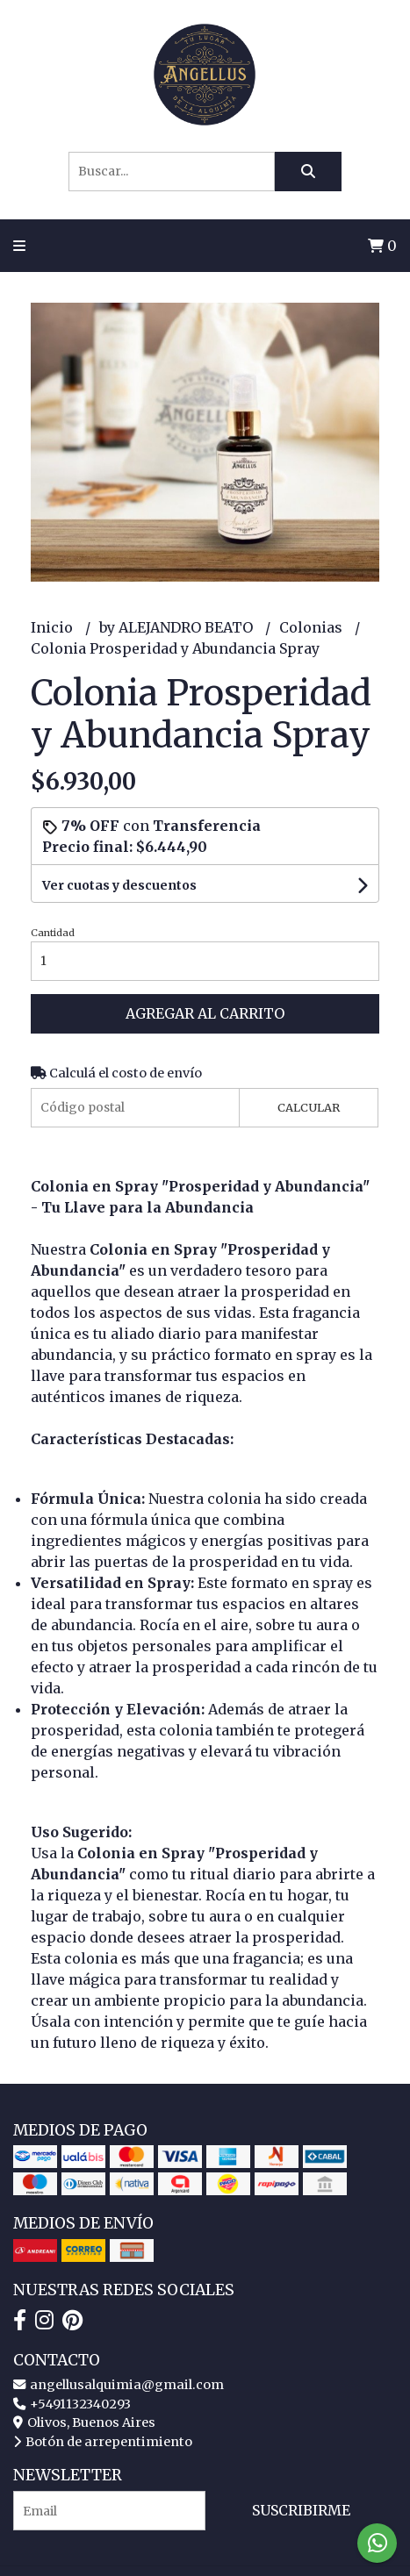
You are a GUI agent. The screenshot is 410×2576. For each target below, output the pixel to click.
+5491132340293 (72, 2404)
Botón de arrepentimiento (102, 2442)
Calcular (308, 1107)
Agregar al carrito (205, 1013)
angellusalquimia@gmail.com (118, 2385)
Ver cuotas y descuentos (119, 885)
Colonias (312, 627)
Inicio (53, 627)
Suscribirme (301, 2510)
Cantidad (53, 933)
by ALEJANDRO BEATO (177, 627)
